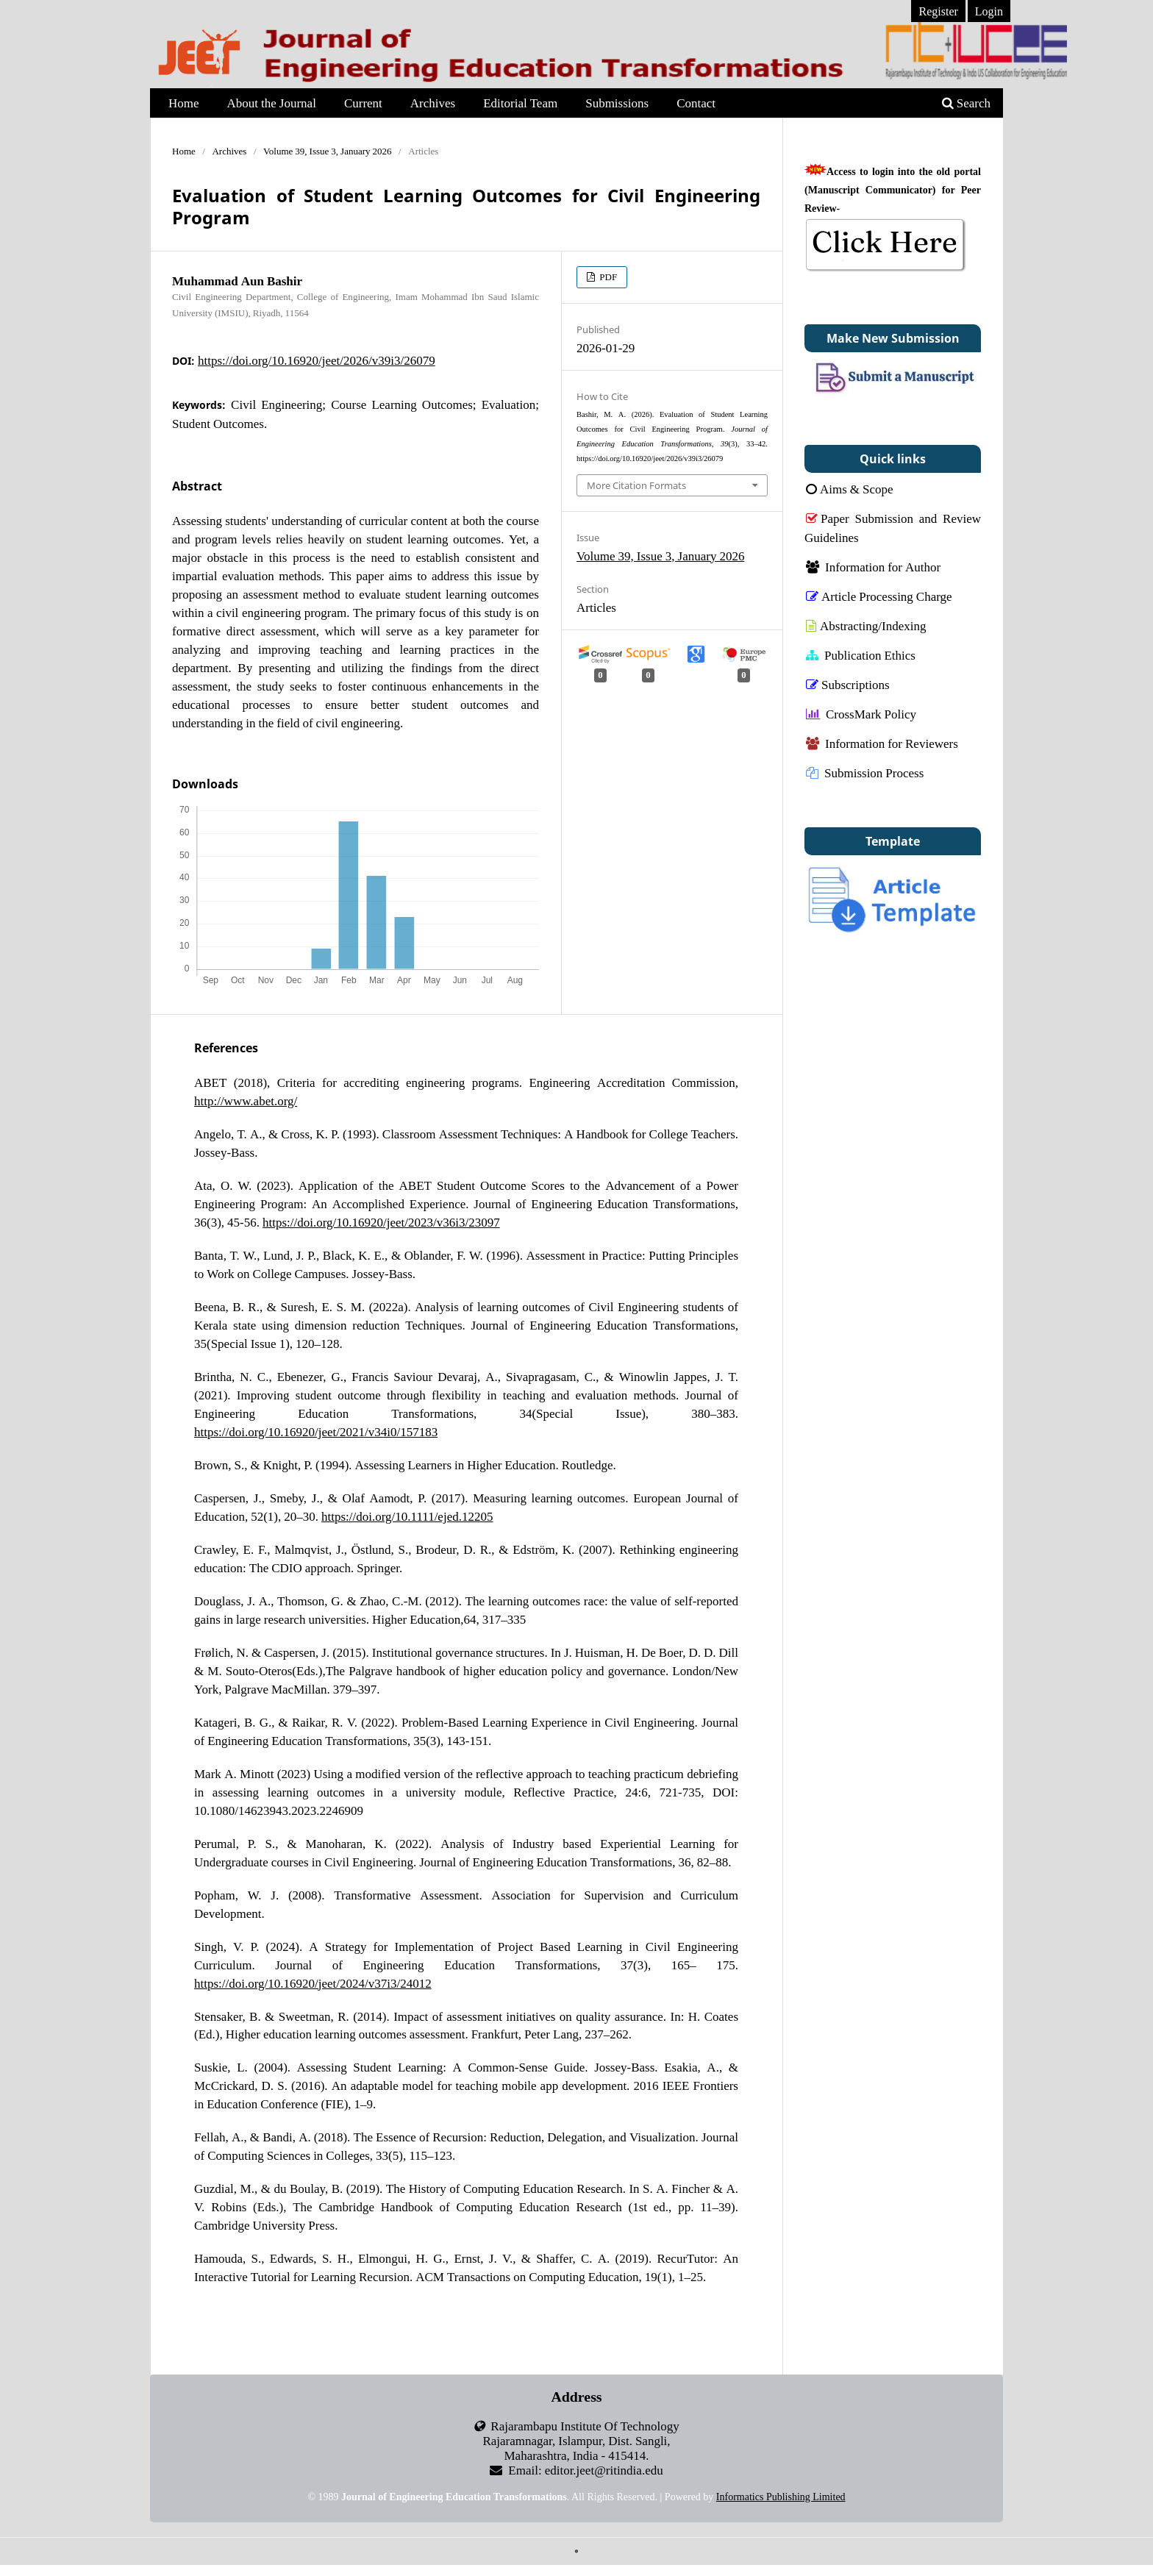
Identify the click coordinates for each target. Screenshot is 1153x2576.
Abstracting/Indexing (866, 625)
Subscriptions (848, 684)
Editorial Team (520, 102)
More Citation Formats (636, 485)
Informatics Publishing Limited (781, 2496)
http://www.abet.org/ (245, 1100)
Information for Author (873, 566)
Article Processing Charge (879, 596)
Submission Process (865, 772)
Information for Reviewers (882, 743)
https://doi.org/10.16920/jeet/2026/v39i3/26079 (316, 360)
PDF (607, 277)
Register (937, 11)
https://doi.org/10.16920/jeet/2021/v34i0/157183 (316, 1431)
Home (183, 102)
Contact (696, 102)
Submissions (617, 102)
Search (966, 102)
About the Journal (271, 102)
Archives (432, 102)
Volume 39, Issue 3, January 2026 (327, 151)
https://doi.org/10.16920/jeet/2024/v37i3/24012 (313, 1983)
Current (363, 102)
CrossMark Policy (861, 713)
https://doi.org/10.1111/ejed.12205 (407, 1516)
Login (989, 11)
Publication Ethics (860, 655)
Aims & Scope (849, 488)
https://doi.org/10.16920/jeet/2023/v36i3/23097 (381, 1222)
